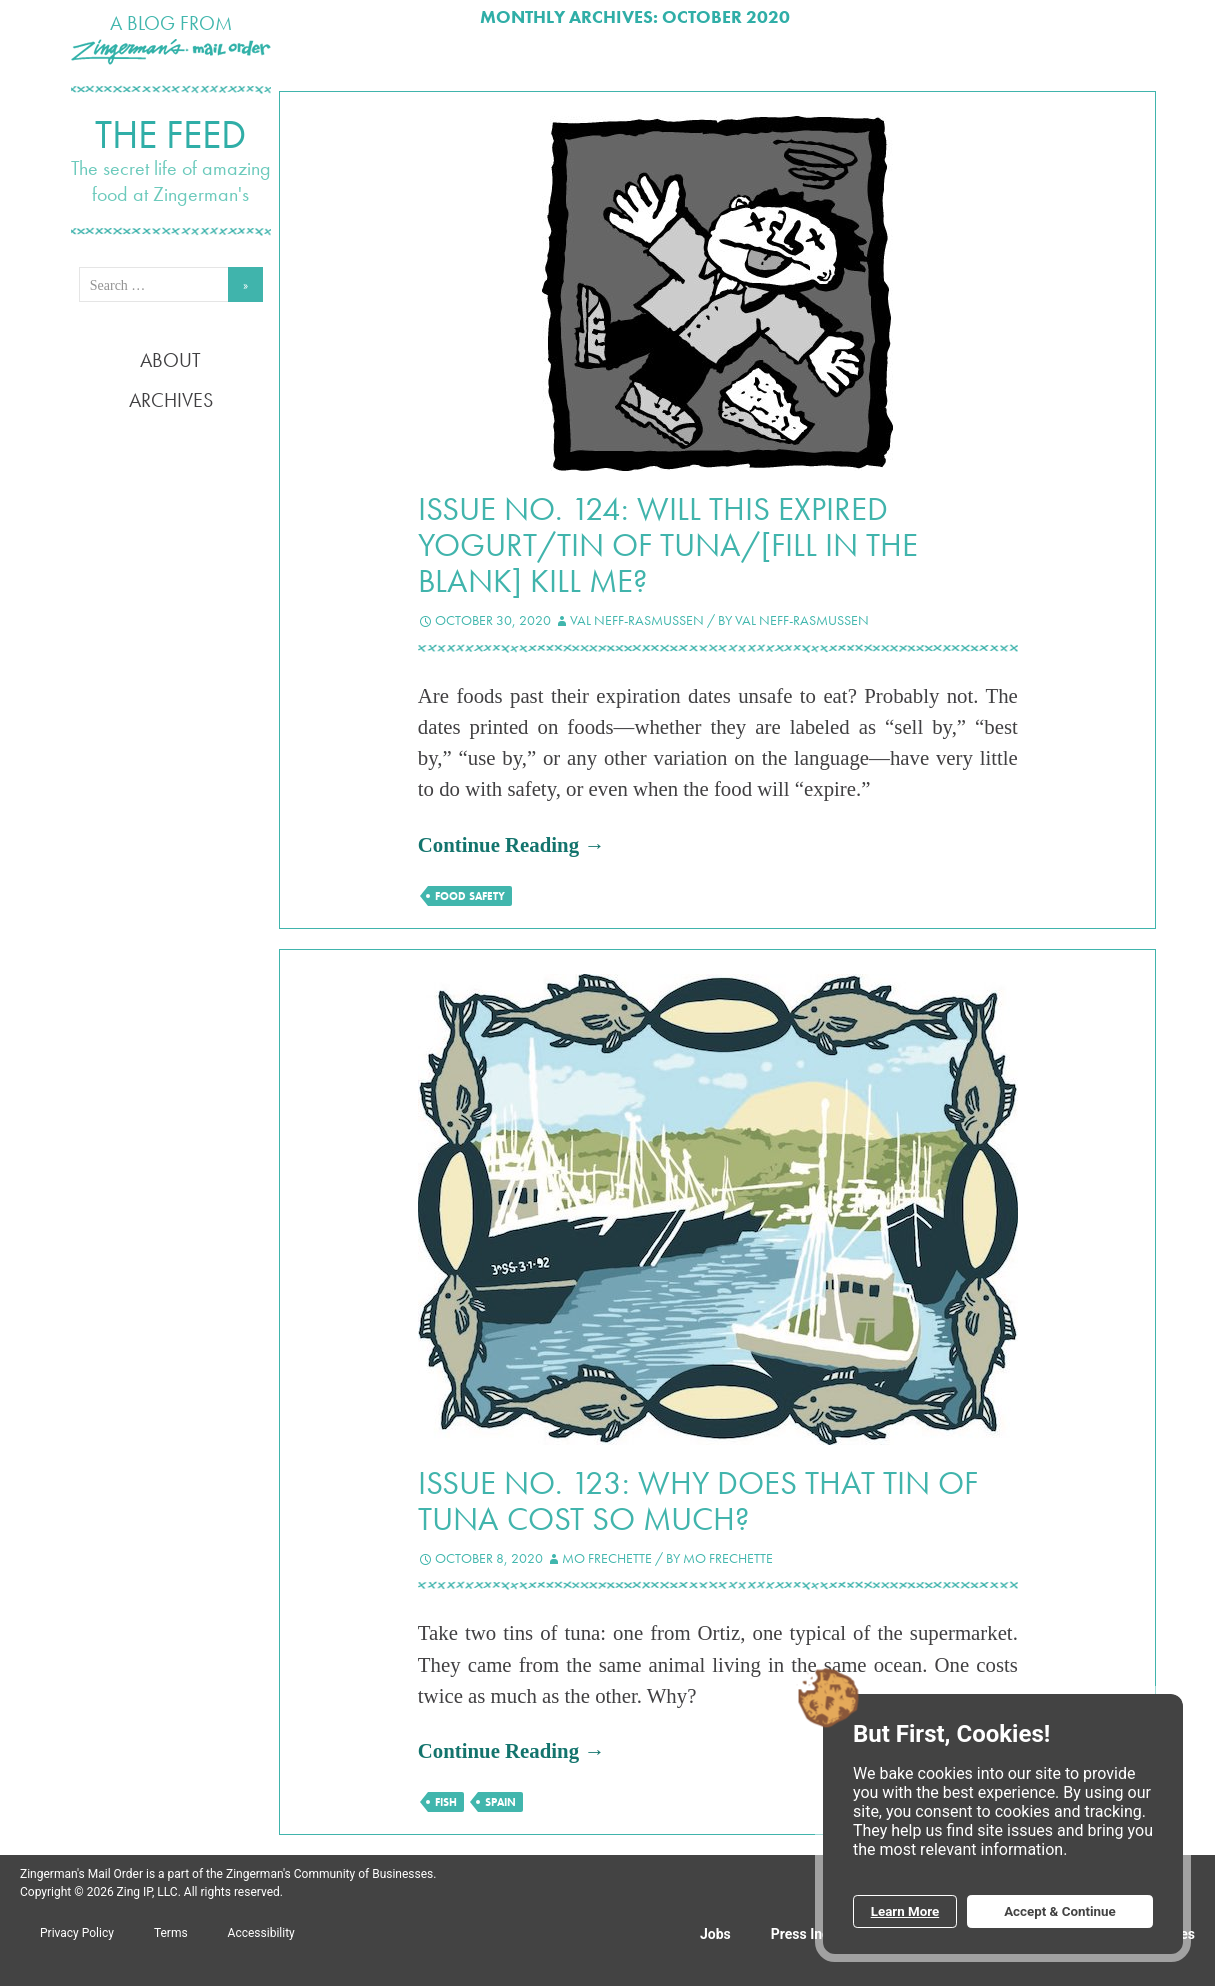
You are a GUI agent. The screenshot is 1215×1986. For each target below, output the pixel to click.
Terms (171, 1933)
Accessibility (261, 1933)
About (170, 360)
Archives (171, 400)
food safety (470, 896)
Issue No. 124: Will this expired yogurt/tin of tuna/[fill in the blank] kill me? (668, 545)
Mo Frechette (607, 1558)
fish (446, 1802)
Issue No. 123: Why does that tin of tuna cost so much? (698, 1501)
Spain (500, 1802)
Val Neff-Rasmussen (637, 620)
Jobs (715, 1934)
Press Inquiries (818, 1934)
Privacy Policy (77, 1933)
